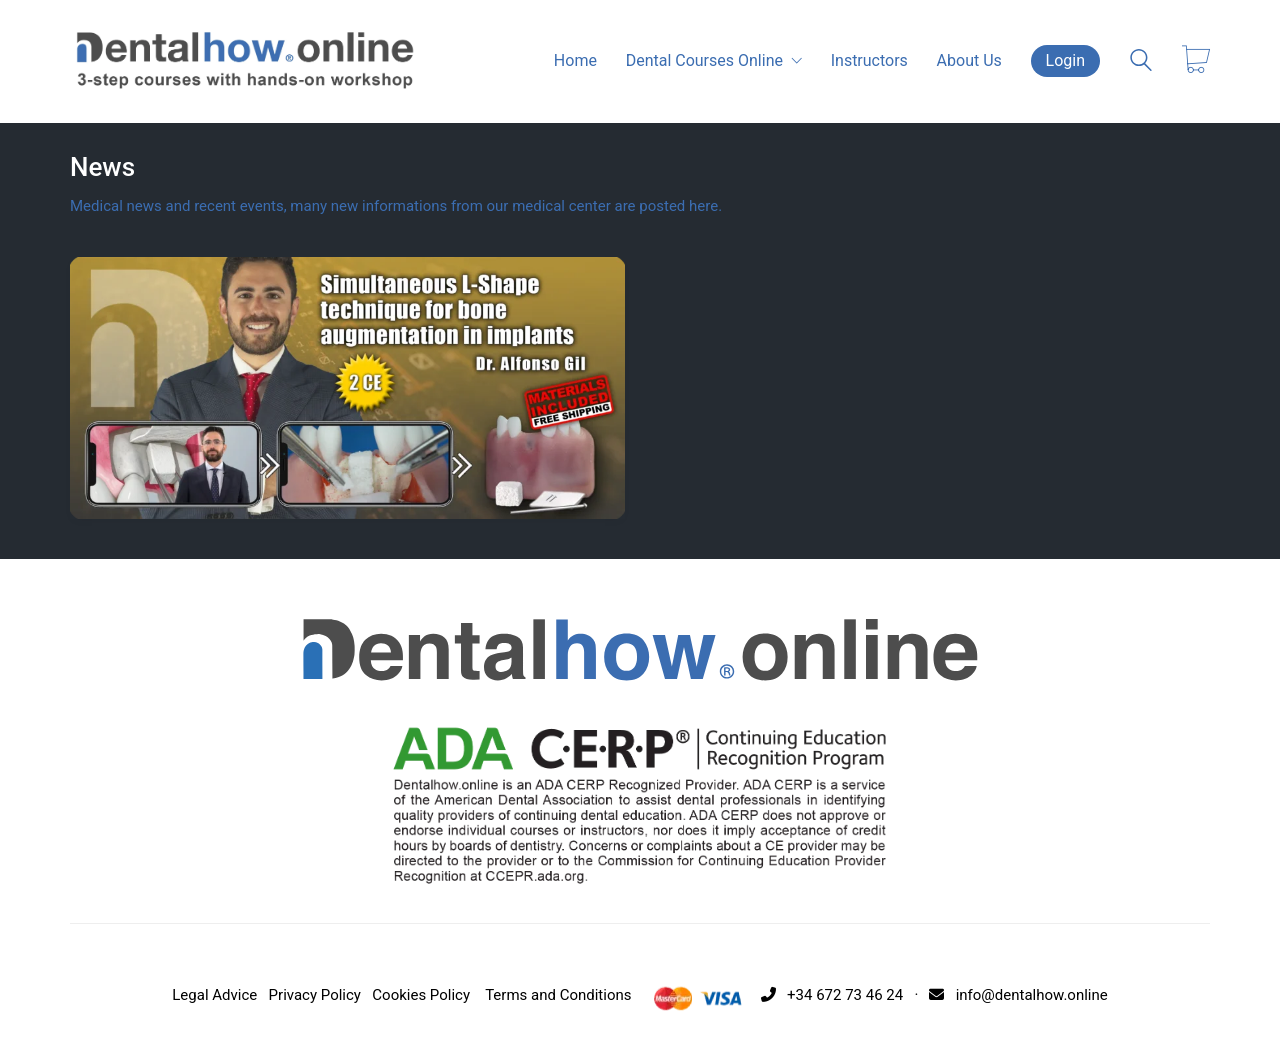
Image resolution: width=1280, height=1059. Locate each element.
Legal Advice (214, 995)
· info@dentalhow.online (1007, 995)
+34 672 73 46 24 (828, 995)
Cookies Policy (421, 995)
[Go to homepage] (245, 61)
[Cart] (1196, 61)
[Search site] (1141, 63)
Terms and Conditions (558, 995)
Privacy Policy (315, 995)
